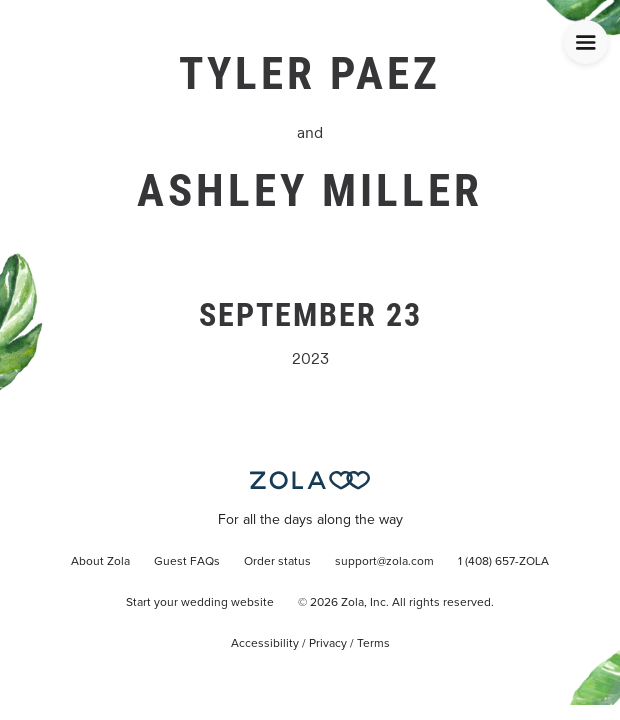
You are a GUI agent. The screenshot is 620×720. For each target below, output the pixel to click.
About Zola (100, 562)
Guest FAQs (187, 562)
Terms (373, 644)
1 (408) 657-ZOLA (503, 562)
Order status (277, 562)
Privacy (328, 644)
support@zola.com (384, 562)
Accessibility (265, 644)
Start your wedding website (200, 603)
